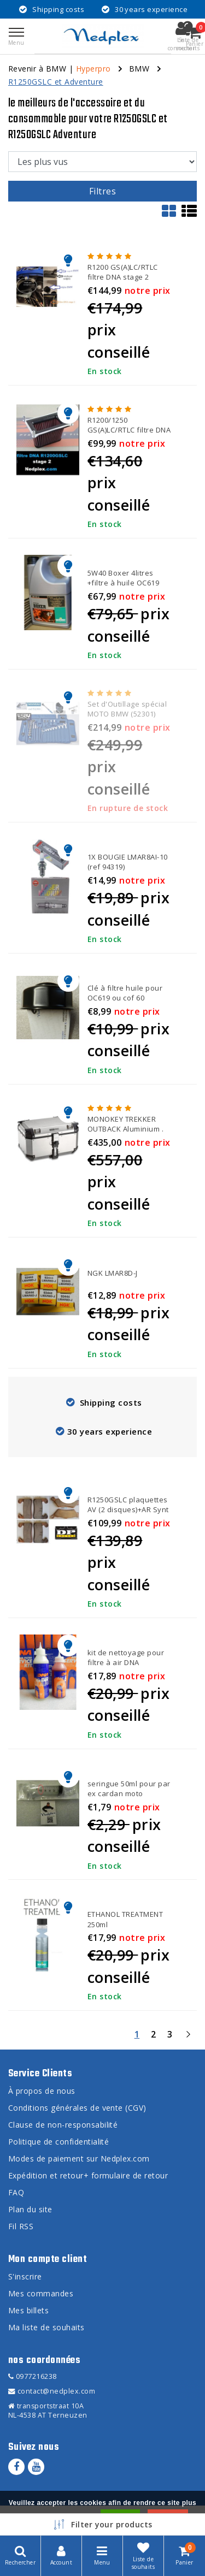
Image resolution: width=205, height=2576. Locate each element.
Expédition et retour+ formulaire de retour (88, 2175)
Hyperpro (93, 68)
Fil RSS (20, 2226)
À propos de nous (41, 2091)
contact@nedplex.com (51, 2391)
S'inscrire (25, 2276)
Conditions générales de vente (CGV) (77, 2108)
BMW (139, 68)
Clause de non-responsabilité (63, 2124)
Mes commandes (40, 2293)
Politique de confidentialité (58, 2141)
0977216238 (32, 2376)
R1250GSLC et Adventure (55, 81)
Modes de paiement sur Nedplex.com (79, 2158)
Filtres (102, 191)
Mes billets (28, 2310)
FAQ (16, 2192)
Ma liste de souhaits (46, 2327)
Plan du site (30, 2209)
